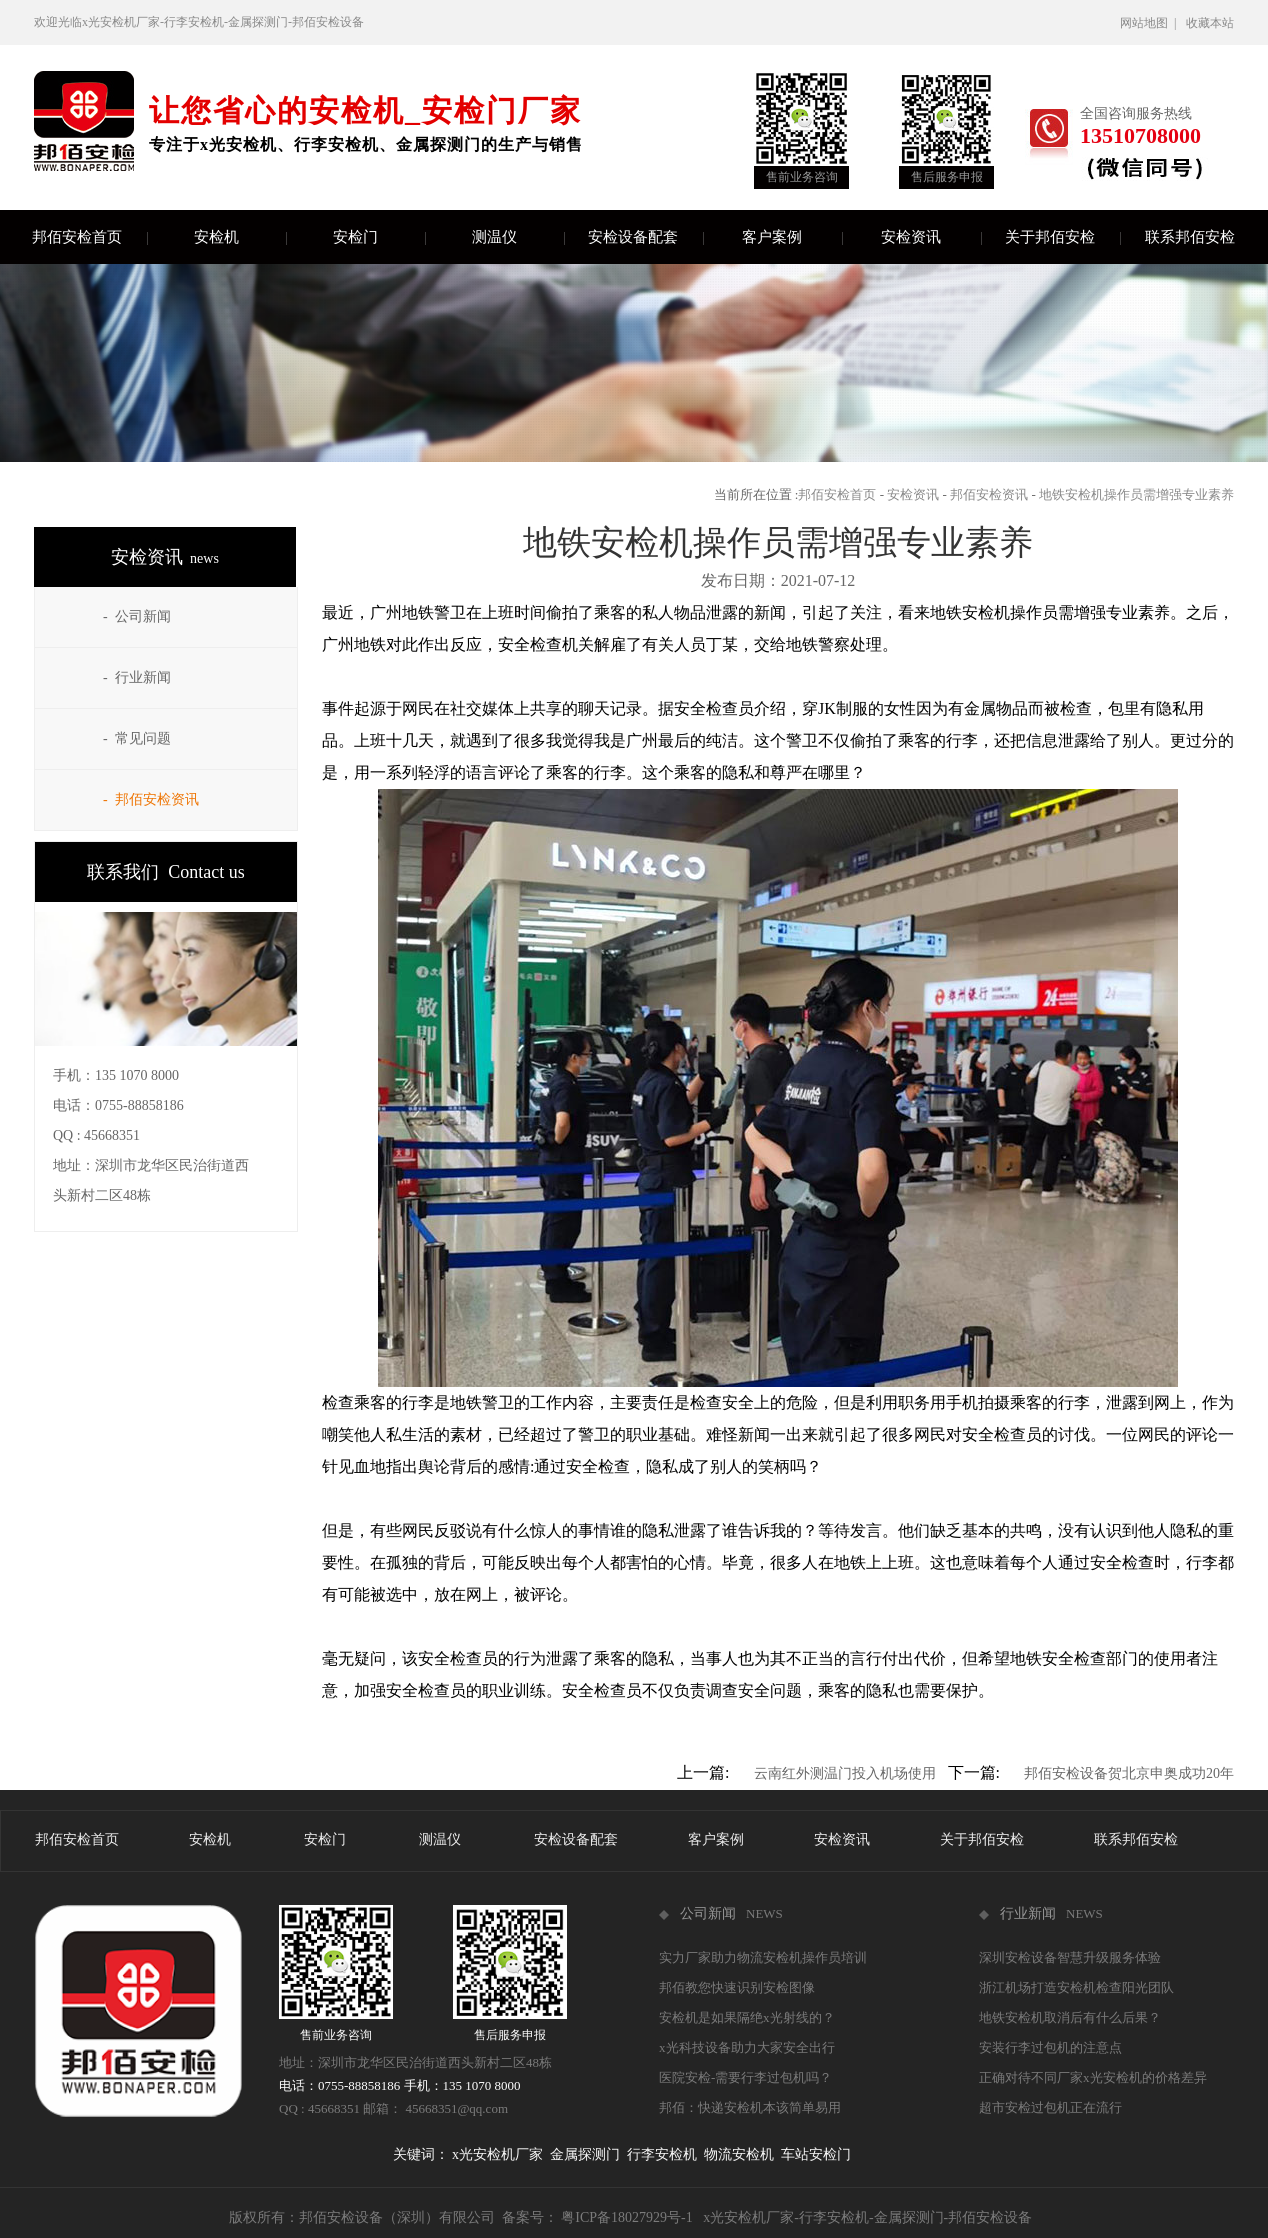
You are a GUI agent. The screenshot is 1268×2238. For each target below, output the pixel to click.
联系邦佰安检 (1190, 237)
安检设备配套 (645, 237)
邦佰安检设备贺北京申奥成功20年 (1129, 1773)
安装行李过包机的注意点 (1050, 2047)
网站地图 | (1151, 23)
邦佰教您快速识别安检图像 (737, 1987)
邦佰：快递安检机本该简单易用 (750, 2107)
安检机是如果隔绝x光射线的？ (747, 2017)
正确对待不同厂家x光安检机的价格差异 (1093, 2077)
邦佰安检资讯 (989, 494)
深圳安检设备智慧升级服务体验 (1070, 1957)
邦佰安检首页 (89, 237)
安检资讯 (931, 237)
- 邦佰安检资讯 (151, 799)
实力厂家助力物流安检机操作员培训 (763, 1957)
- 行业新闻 (137, 677)
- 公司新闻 (137, 616)
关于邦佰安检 (1062, 237)
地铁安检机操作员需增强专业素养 (1136, 494)
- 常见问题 (137, 738)
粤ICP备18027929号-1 (626, 2217)
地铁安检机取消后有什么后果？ (1070, 2017)
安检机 (240, 237)
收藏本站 (1210, 23)
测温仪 (518, 237)
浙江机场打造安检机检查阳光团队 (1076, 1987)
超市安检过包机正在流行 (1050, 2107)
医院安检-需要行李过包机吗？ (745, 2077)
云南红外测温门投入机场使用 (845, 1773)
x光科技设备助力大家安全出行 (747, 2047)
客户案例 (792, 237)
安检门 (379, 237)
